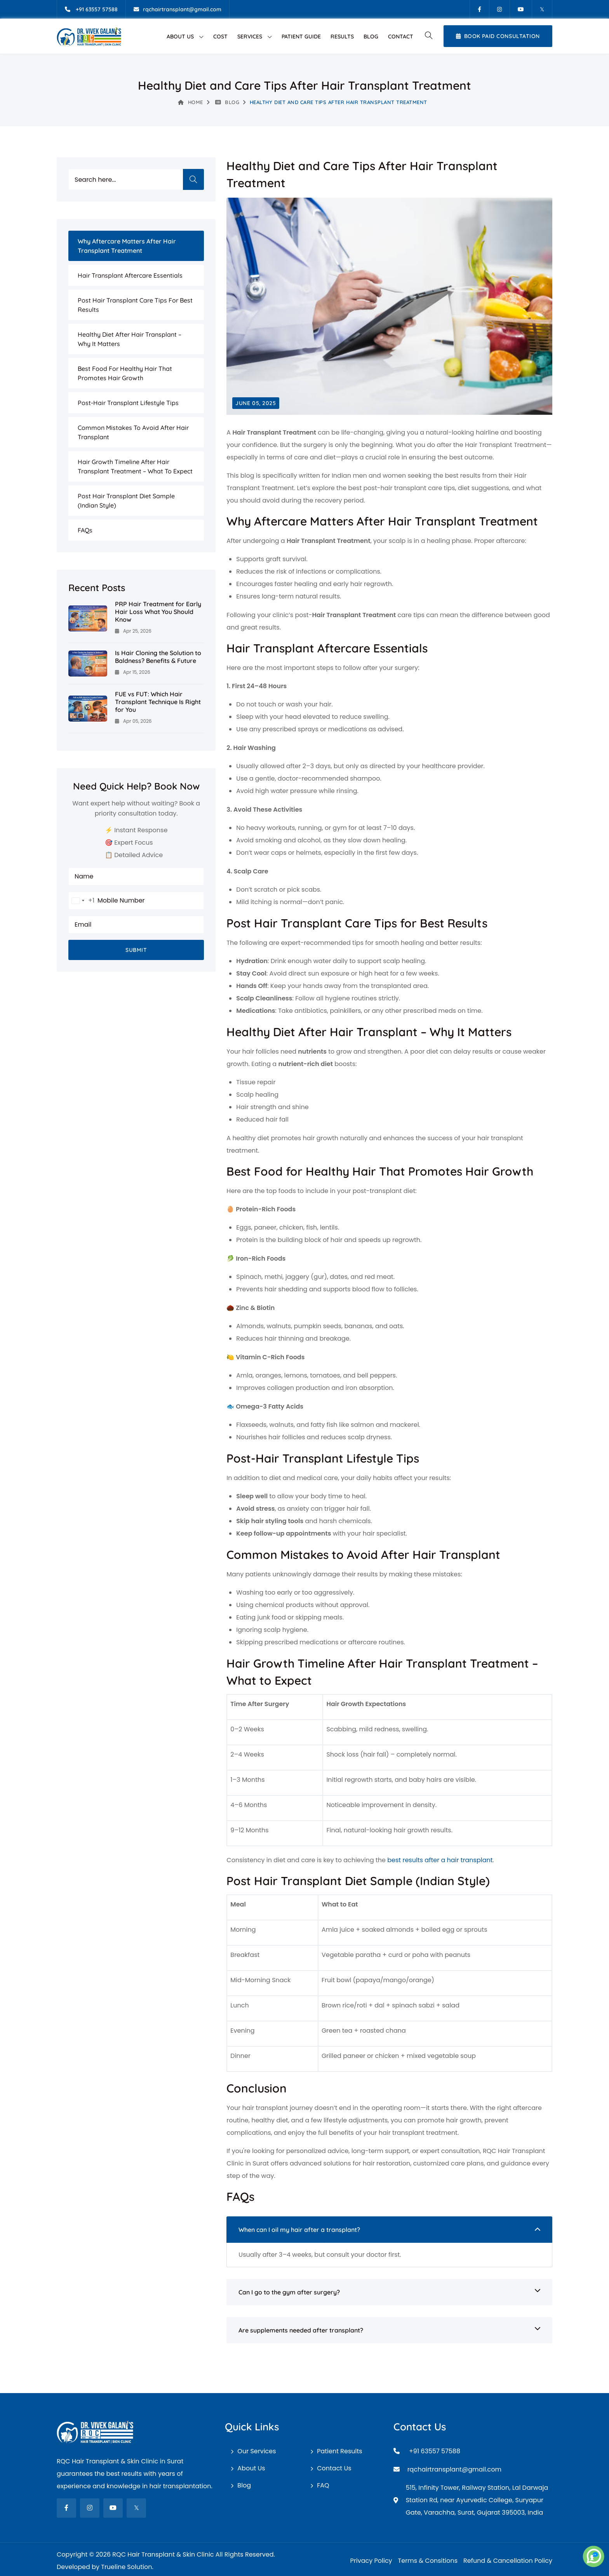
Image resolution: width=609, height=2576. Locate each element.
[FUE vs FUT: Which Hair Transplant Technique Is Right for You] (87, 708)
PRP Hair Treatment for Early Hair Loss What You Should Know (158, 611)
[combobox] (81, 900)
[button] (428, 36)
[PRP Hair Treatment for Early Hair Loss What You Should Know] (87, 618)
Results (342, 36)
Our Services (256, 2451)
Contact (400, 36)
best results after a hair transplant (439, 1860)
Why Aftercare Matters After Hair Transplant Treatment (127, 245)
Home (190, 102)
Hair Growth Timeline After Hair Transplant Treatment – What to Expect (135, 466)
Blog (371, 36)
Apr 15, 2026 (132, 672)
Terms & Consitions (428, 2560)
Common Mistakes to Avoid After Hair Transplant (133, 432)
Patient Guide (301, 36)
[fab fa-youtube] (113, 2508)
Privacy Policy (371, 2560)
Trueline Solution (126, 2566)
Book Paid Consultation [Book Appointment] (498, 36)
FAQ (323, 2485)
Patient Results (339, 2451)
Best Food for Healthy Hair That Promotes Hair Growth (125, 373)
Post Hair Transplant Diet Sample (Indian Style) (126, 500)
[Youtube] (521, 9)
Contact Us (334, 2468)
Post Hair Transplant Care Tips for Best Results (135, 304)
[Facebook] (479, 9)
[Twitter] (542, 9)
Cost (220, 36)
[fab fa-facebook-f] (66, 2508)
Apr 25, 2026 (133, 631)
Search (193, 179)
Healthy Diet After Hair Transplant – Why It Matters (129, 339)
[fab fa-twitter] (136, 2508)
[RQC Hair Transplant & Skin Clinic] (89, 36)
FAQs (85, 530)
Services (249, 36)
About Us (180, 36)
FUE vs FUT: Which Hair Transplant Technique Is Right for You (158, 701)
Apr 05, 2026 (133, 721)
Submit (136, 949)
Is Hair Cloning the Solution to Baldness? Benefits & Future (158, 656)
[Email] (177, 9)
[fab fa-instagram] (89, 2508)
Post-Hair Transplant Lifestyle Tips (128, 403)
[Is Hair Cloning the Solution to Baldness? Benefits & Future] (87, 663)
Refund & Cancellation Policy (507, 2560)
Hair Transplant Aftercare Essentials (130, 275)
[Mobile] (91, 9)
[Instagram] (499, 9)
